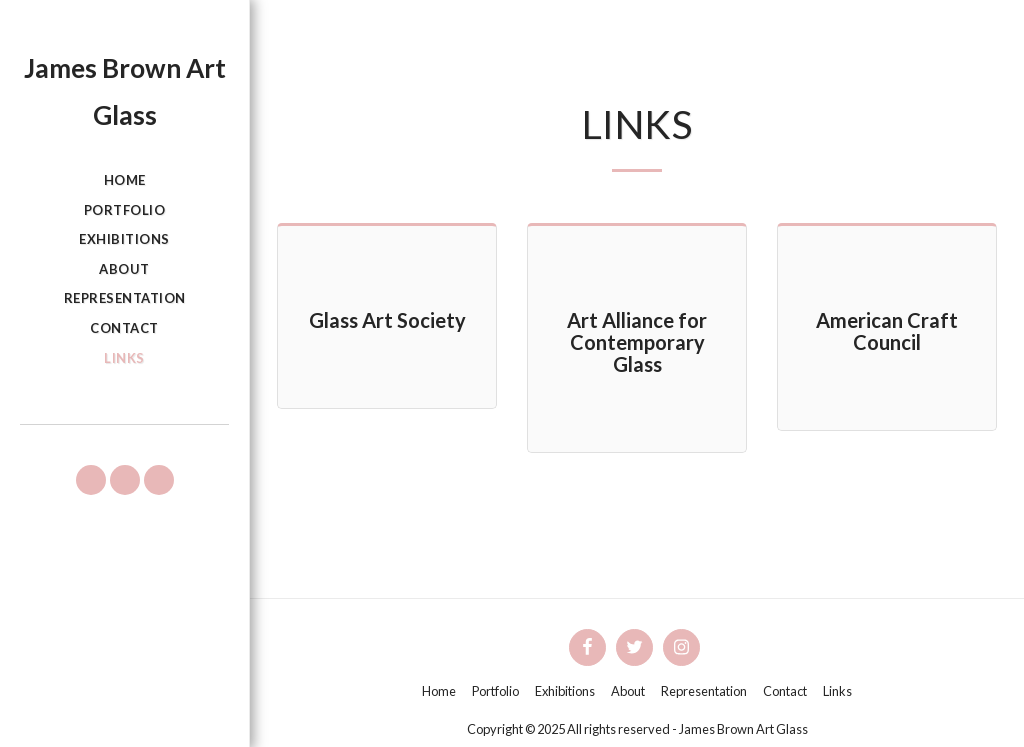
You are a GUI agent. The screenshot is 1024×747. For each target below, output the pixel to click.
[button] (91, 480)
